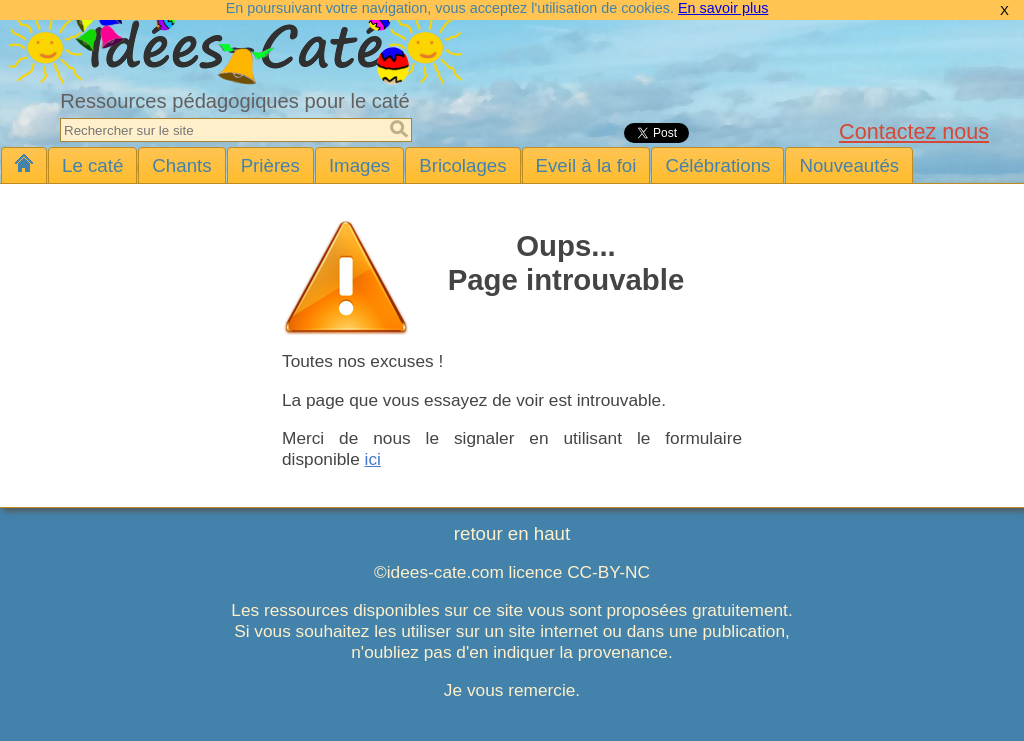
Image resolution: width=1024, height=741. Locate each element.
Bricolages (462, 165)
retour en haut (512, 533)
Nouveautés (849, 165)
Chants (181, 165)
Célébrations (717, 165)
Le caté (92, 165)
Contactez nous (914, 131)
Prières (270, 165)
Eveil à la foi (586, 165)
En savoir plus (723, 8)
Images (359, 165)
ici (373, 459)
